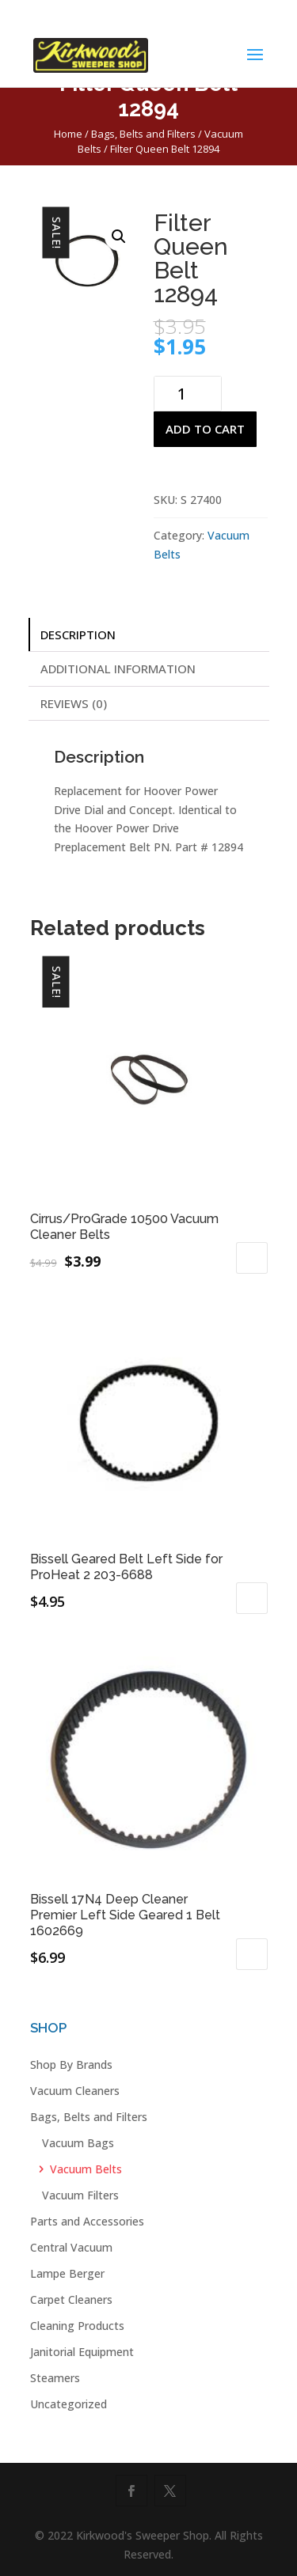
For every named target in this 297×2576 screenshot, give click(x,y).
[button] (119, 236)
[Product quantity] (188, 393)
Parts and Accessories (87, 2221)
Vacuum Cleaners (75, 2090)
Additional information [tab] (118, 668)
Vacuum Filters (80, 2195)
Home (68, 134)
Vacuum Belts (86, 2168)
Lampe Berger (67, 2273)
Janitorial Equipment (82, 2351)
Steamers (55, 2377)
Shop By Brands (71, 2064)
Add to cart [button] (252, 1258)
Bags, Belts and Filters (143, 134)
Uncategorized (68, 2403)
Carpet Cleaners (71, 2299)
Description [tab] (78, 634)
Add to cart (205, 429)
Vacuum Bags (78, 2142)
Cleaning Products (77, 2325)
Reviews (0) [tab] (73, 703)
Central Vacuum (71, 2247)
